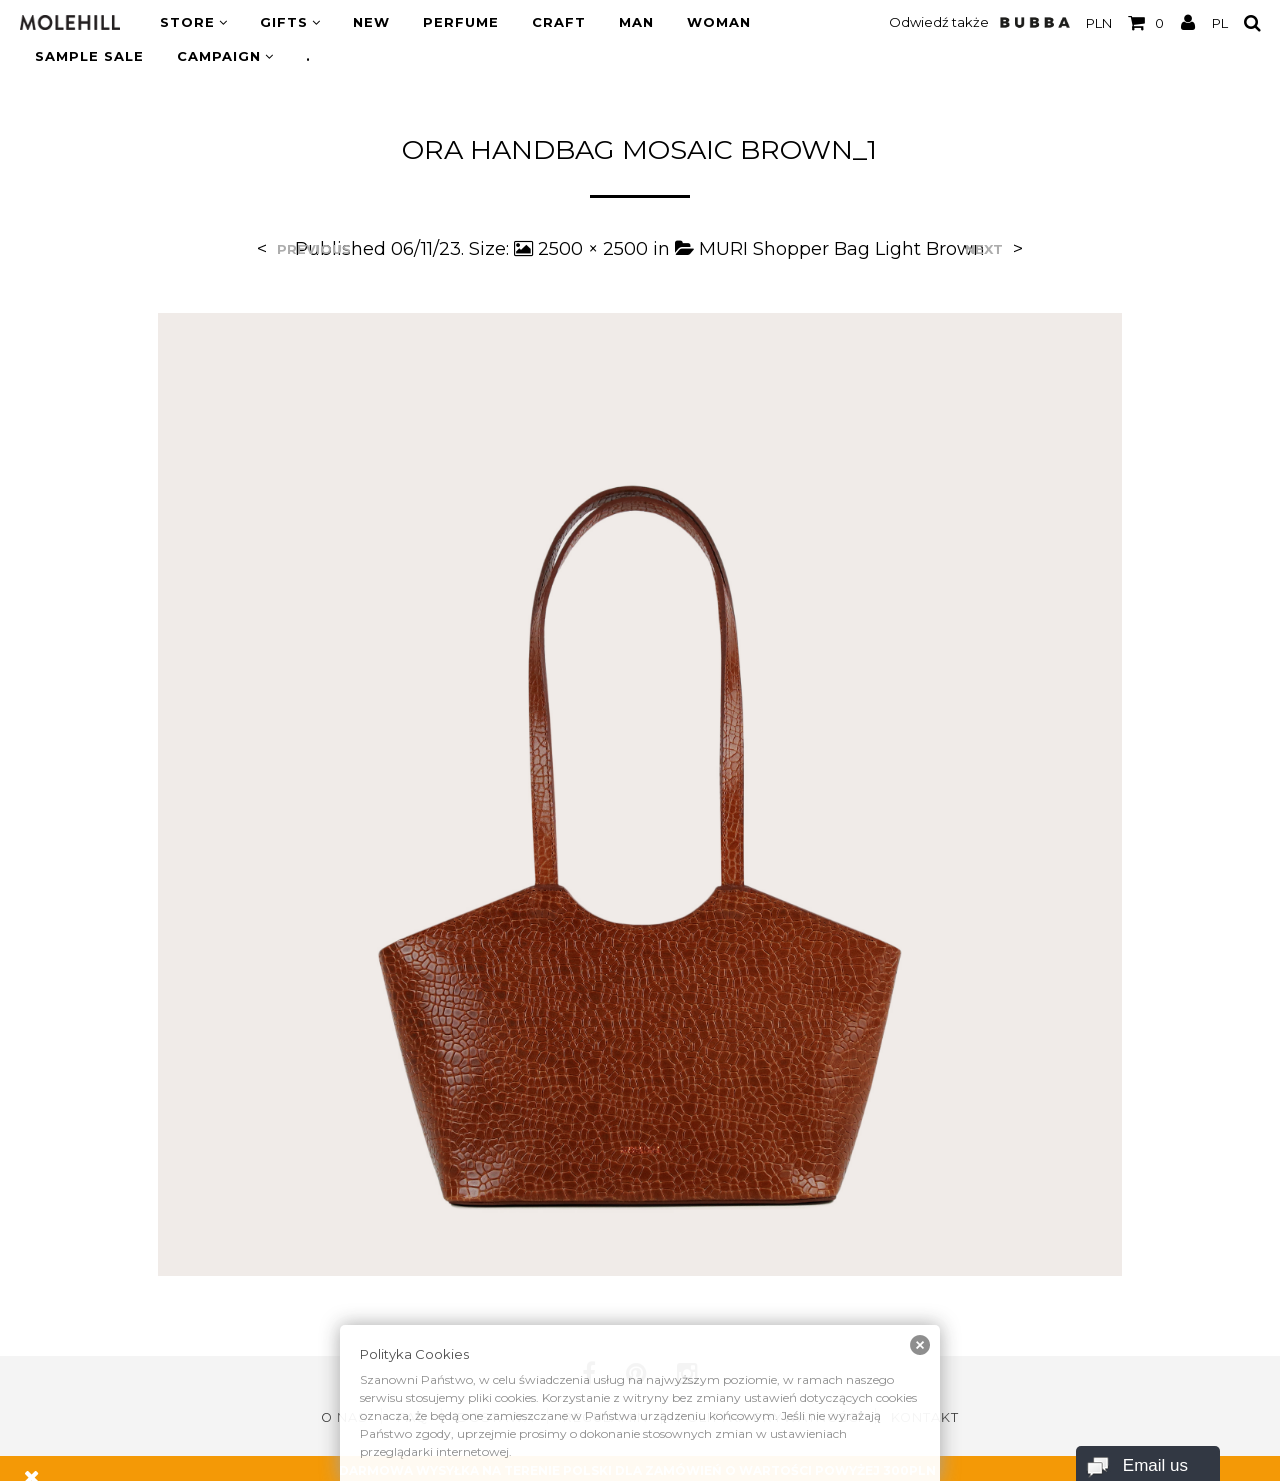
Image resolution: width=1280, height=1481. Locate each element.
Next (984, 249)
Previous (314, 249)
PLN (1099, 23)
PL (1220, 23)
